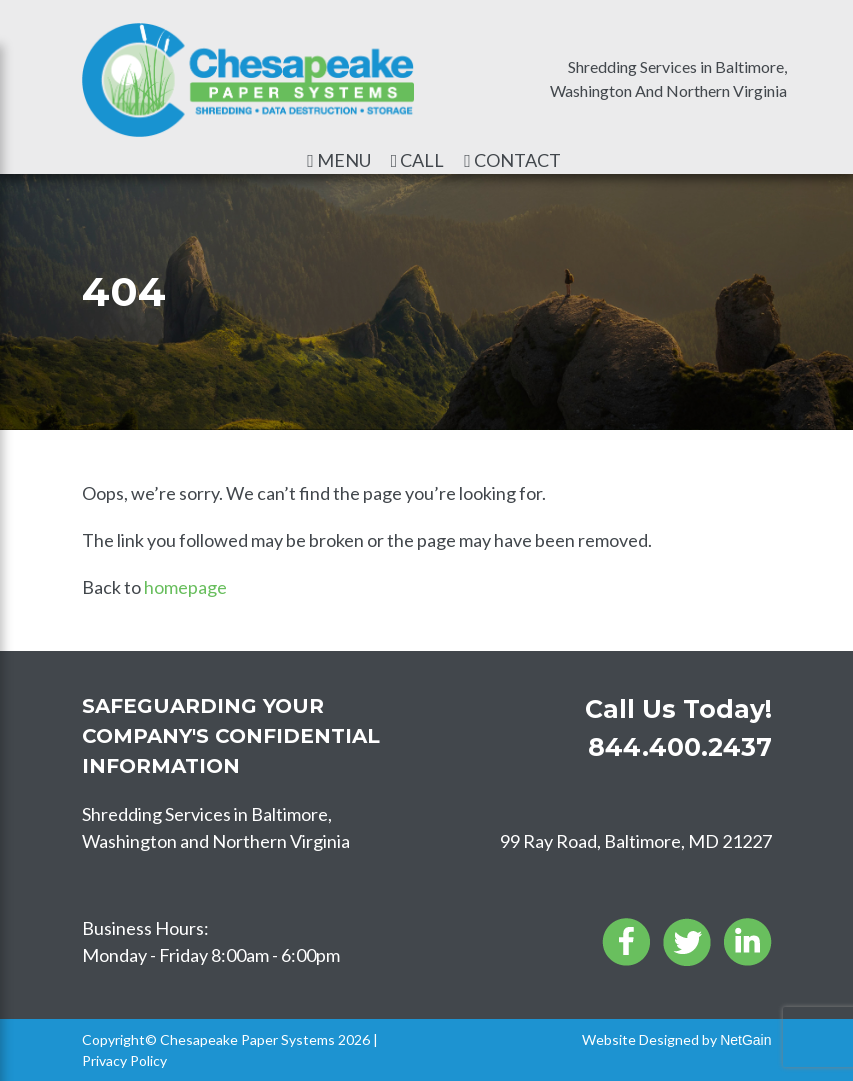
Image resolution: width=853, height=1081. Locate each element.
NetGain (745, 1040)
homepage (185, 587)
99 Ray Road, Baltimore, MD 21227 (636, 841)
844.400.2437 (680, 747)
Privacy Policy (124, 1060)
